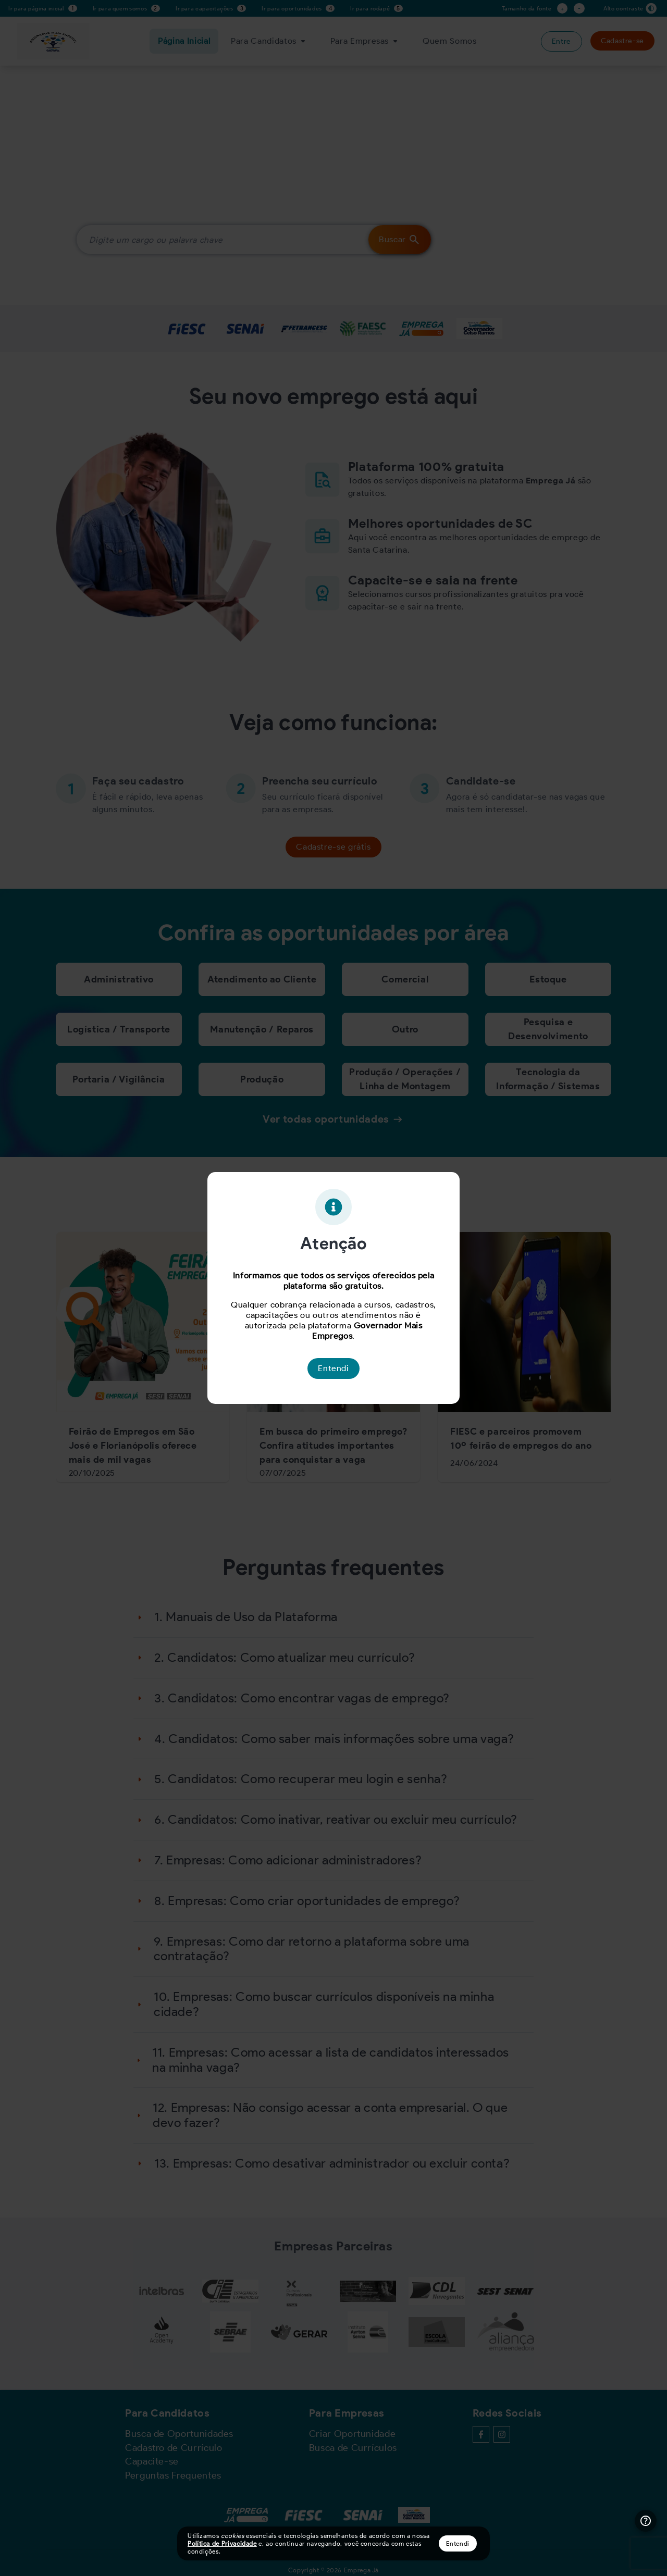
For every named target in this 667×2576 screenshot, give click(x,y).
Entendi (458, 2543)
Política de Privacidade (222, 2543)
